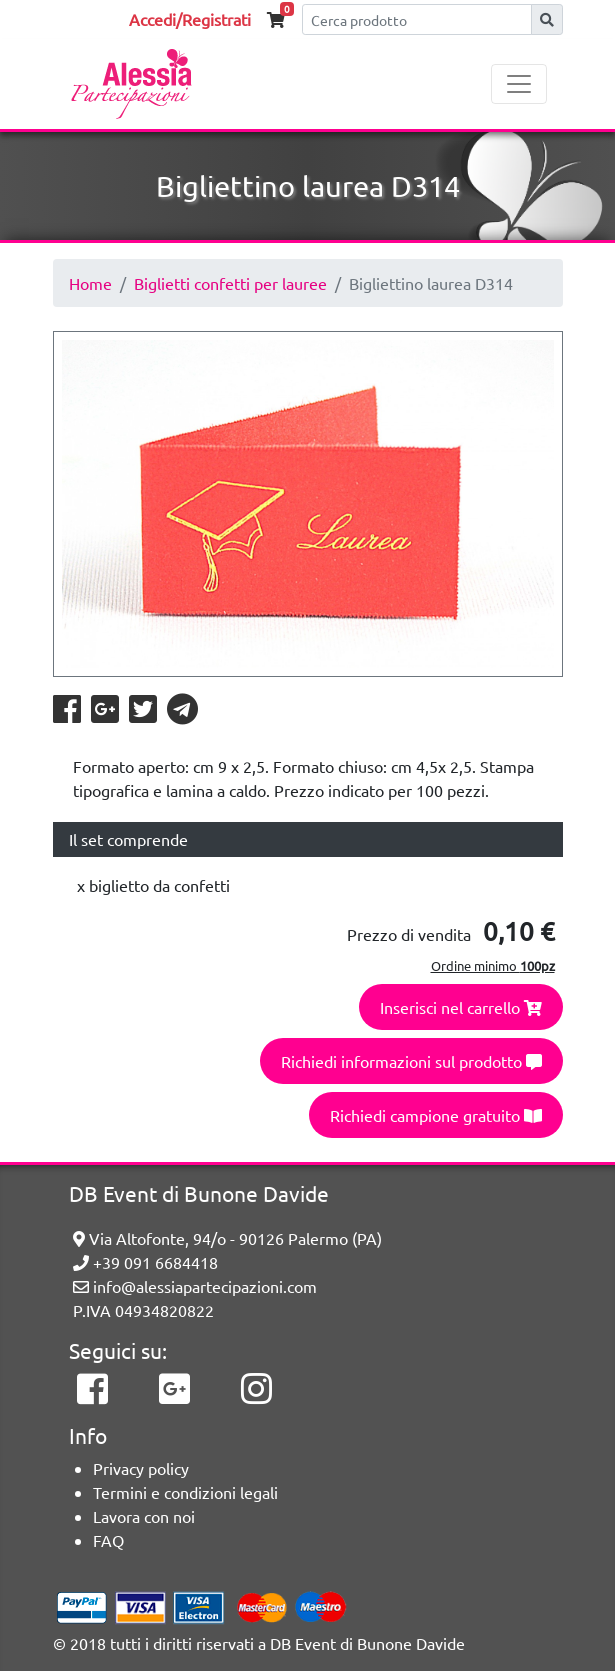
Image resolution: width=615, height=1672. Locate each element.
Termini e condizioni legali (185, 1492)
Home (90, 283)
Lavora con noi (144, 1516)
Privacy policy (141, 1468)
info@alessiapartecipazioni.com (195, 1286)
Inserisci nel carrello (461, 1007)
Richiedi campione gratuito (436, 1115)
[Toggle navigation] (519, 84)
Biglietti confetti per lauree (230, 283)
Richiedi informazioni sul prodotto (411, 1061)
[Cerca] (417, 19)
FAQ (108, 1540)
